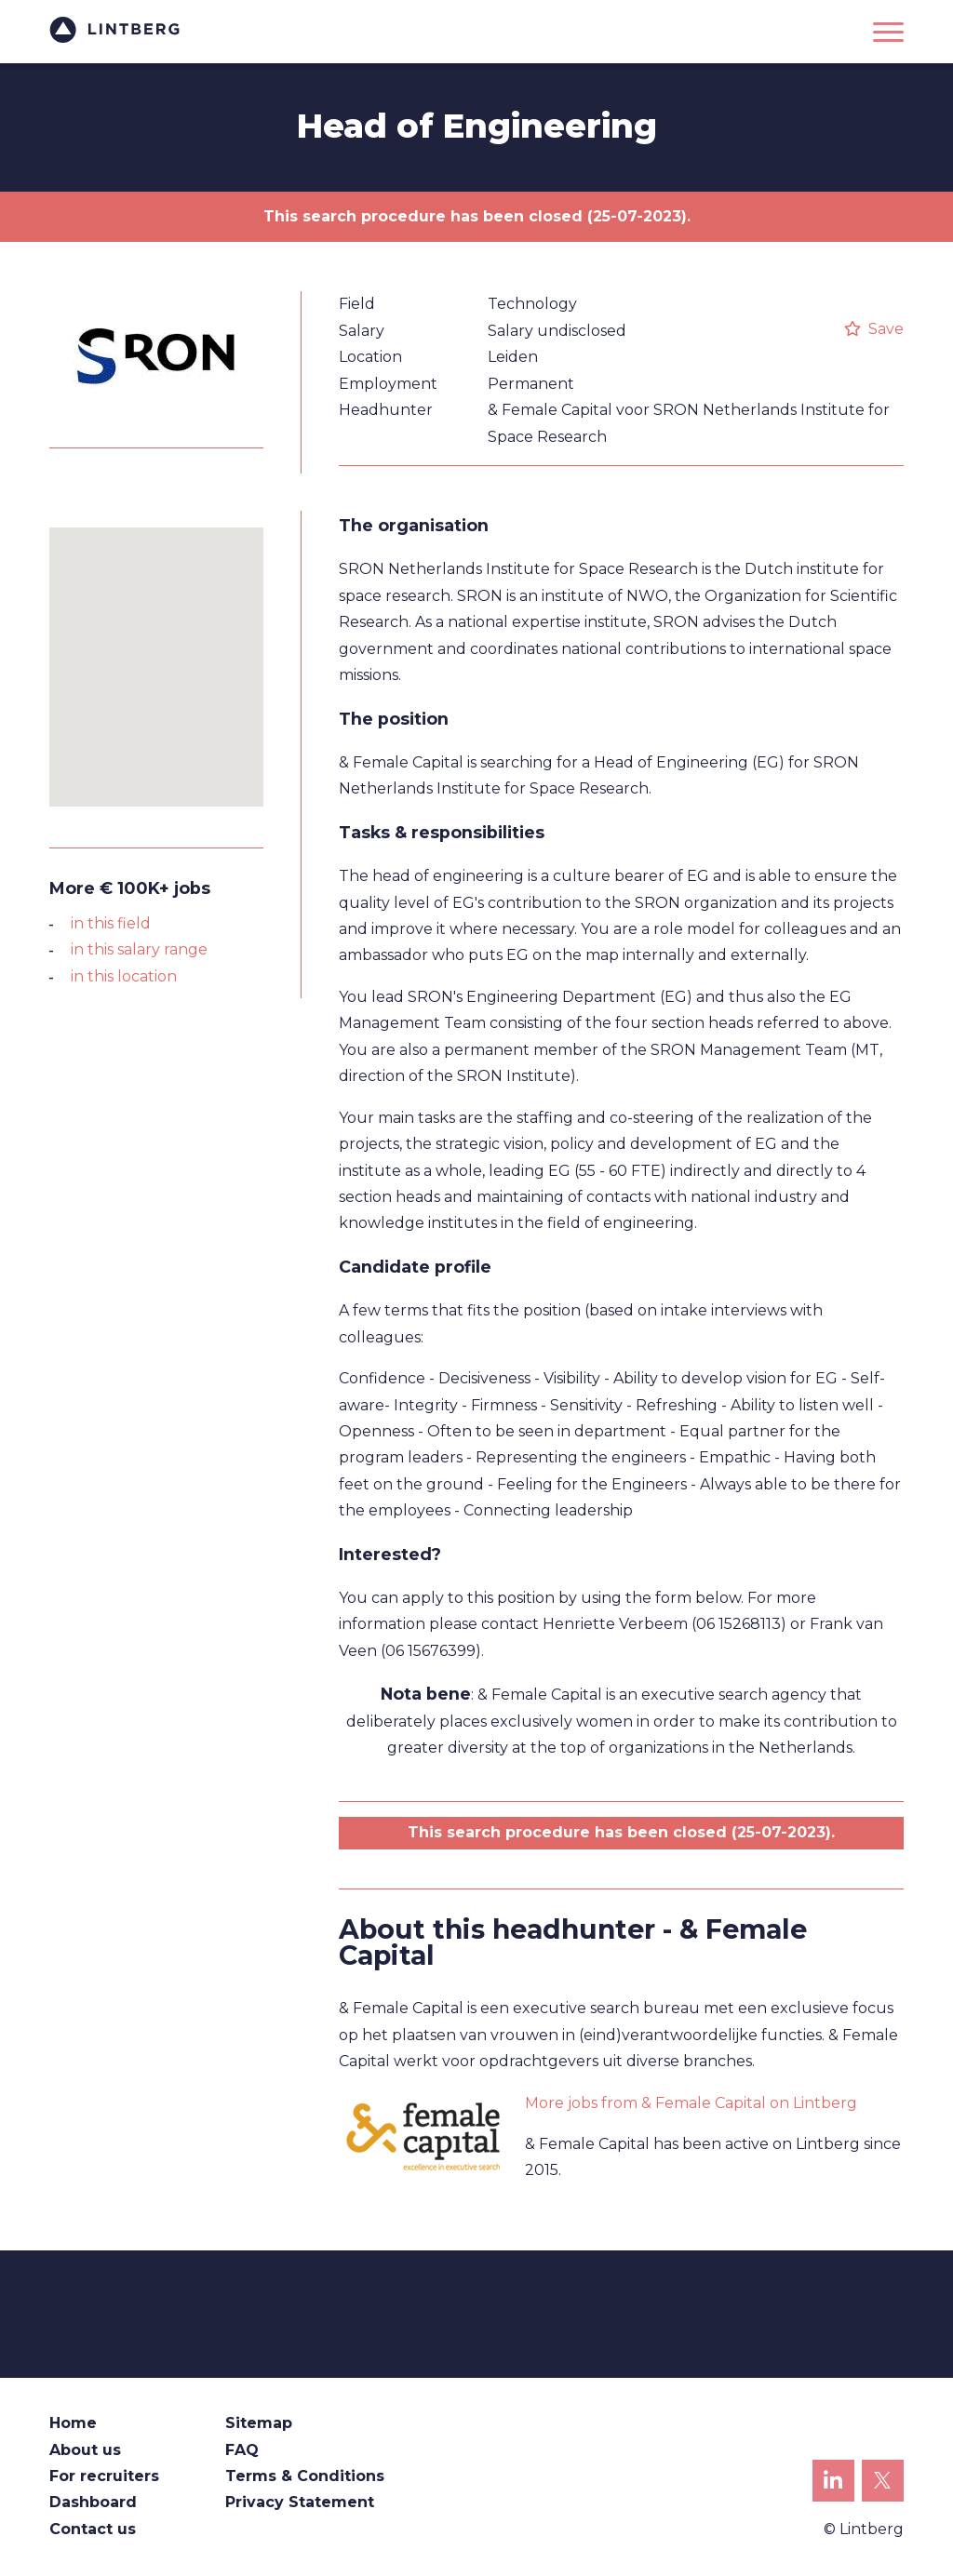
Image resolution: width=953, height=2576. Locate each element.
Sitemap (258, 2423)
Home (73, 2423)
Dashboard (93, 2502)
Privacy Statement (299, 2502)
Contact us (92, 2529)
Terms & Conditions (304, 2476)
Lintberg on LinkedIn (833, 2486)
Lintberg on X (883, 2486)
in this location (124, 976)
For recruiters (104, 2476)
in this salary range (139, 949)
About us (85, 2450)
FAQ (242, 2450)
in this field (111, 923)
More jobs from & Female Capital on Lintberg (691, 2103)
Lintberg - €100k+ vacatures (114, 30)
